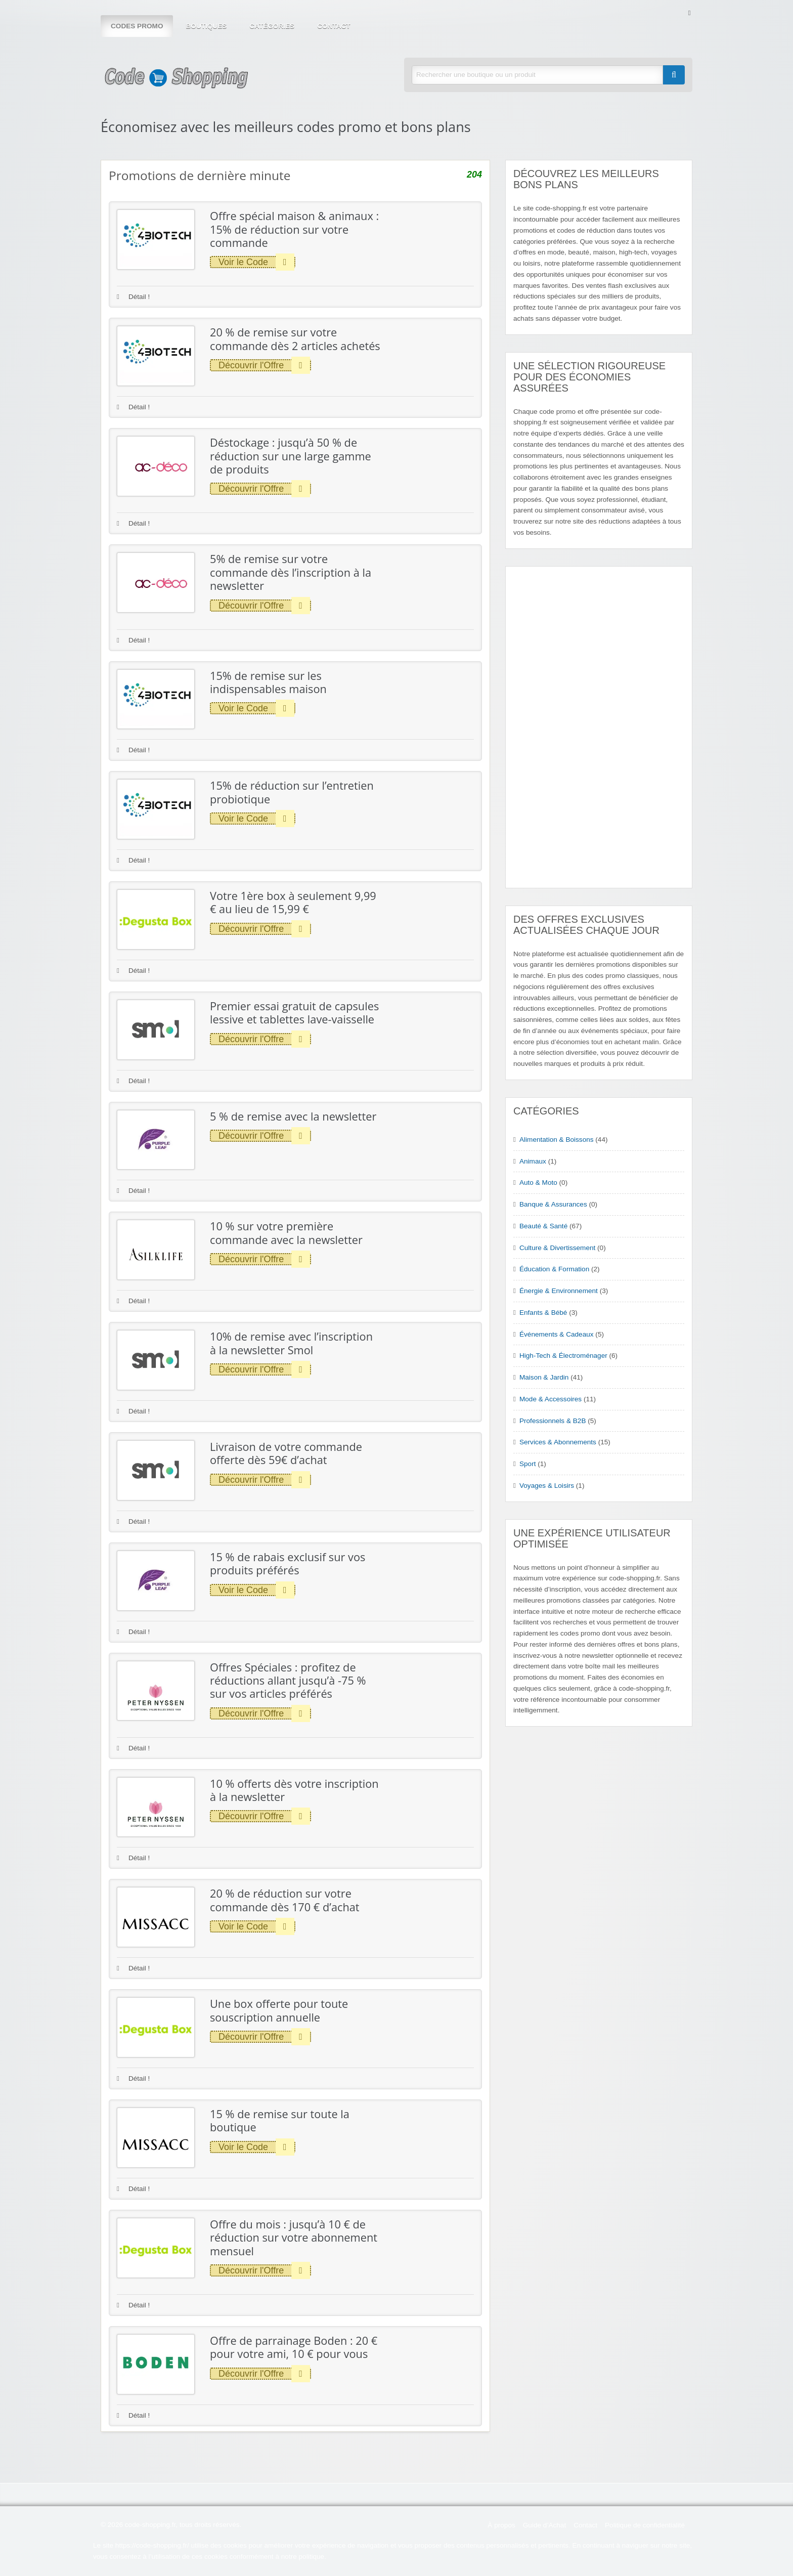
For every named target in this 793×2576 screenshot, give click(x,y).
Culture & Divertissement (557, 1248)
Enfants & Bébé (543, 1312)
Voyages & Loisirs (546, 1485)
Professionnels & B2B (552, 1421)
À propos (501, 2525)
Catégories (271, 26)
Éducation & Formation (554, 1269)
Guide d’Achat (544, 2525)
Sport (527, 1464)
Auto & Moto (538, 1182)
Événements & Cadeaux (556, 1334)
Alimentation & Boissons (556, 1139)
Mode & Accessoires (550, 1399)
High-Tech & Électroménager (563, 1355)
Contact (333, 26)
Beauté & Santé (543, 1226)
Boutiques (206, 26)
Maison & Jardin (543, 1377)
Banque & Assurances (553, 1204)
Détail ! (133, 296)
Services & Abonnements (557, 1442)
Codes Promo (137, 26)
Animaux (532, 1161)
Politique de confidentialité (645, 2525)
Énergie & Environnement (558, 1291)
